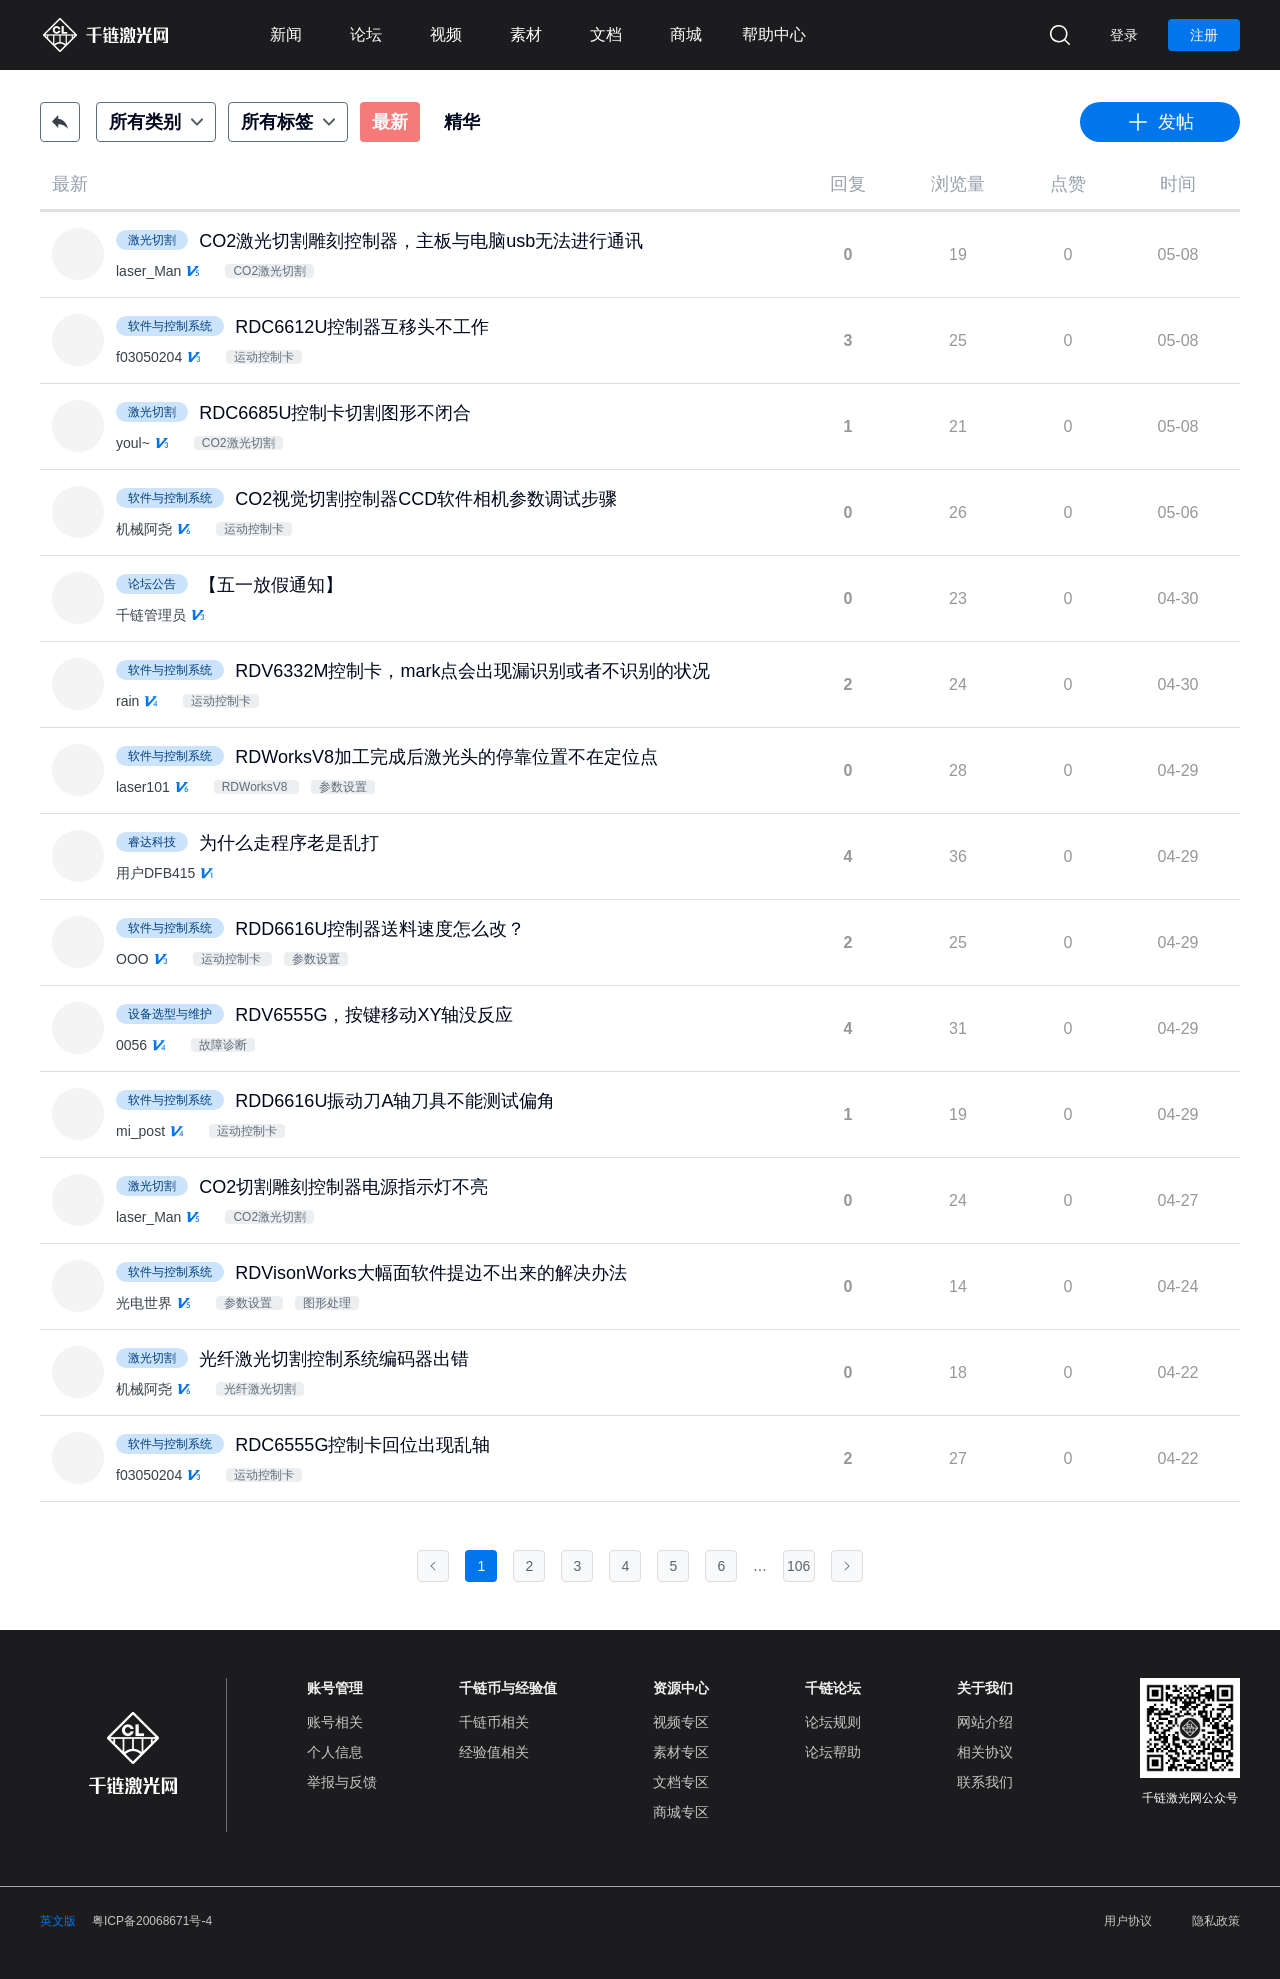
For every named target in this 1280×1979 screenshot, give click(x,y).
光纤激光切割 (260, 1389)
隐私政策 (1216, 1921)
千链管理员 (151, 615)
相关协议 (985, 1752)
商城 (686, 34)
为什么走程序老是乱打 (289, 843)
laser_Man (148, 271)
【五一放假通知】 (271, 585)
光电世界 (144, 1303)
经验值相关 (494, 1752)
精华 (462, 122)
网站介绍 (985, 1722)
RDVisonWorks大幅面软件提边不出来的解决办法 (430, 1273)
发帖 (1160, 122)
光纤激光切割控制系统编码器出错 (334, 1359)
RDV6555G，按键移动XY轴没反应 (374, 1015)
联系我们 (985, 1782)
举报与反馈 (342, 1782)
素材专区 (681, 1752)
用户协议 (1128, 1921)
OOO (132, 959)
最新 (390, 122)
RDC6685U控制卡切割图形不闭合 (335, 413)
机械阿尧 (144, 529)
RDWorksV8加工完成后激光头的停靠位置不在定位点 (446, 757)
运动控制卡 (264, 357)
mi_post (140, 1131)
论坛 (366, 34)
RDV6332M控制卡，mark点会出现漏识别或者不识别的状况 (472, 671)
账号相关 (335, 1722)
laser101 (143, 787)
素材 (526, 34)
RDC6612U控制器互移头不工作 (362, 327)
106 (798, 1566)
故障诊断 (223, 1045)
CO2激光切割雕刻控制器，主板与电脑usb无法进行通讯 (421, 241)
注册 (1204, 35)
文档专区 (681, 1782)
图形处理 (327, 1303)
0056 (131, 1045)
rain (127, 701)
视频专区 (681, 1722)
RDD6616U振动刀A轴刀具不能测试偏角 (395, 1101)
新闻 (286, 34)
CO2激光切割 (269, 271)
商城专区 (681, 1812)
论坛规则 (833, 1722)
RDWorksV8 (256, 787)
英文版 (58, 1921)
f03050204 (149, 357)
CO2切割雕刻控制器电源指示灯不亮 (343, 1187)
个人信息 (335, 1752)
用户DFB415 (155, 873)
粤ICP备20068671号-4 (152, 1921)
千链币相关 (494, 1722)
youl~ (133, 443)
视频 (446, 34)
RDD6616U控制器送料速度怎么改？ (380, 929)
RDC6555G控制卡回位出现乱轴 (362, 1445)
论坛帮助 (833, 1752)
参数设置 (343, 787)
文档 (606, 34)
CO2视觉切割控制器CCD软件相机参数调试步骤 (426, 499)
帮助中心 (774, 34)
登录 (1124, 35)
